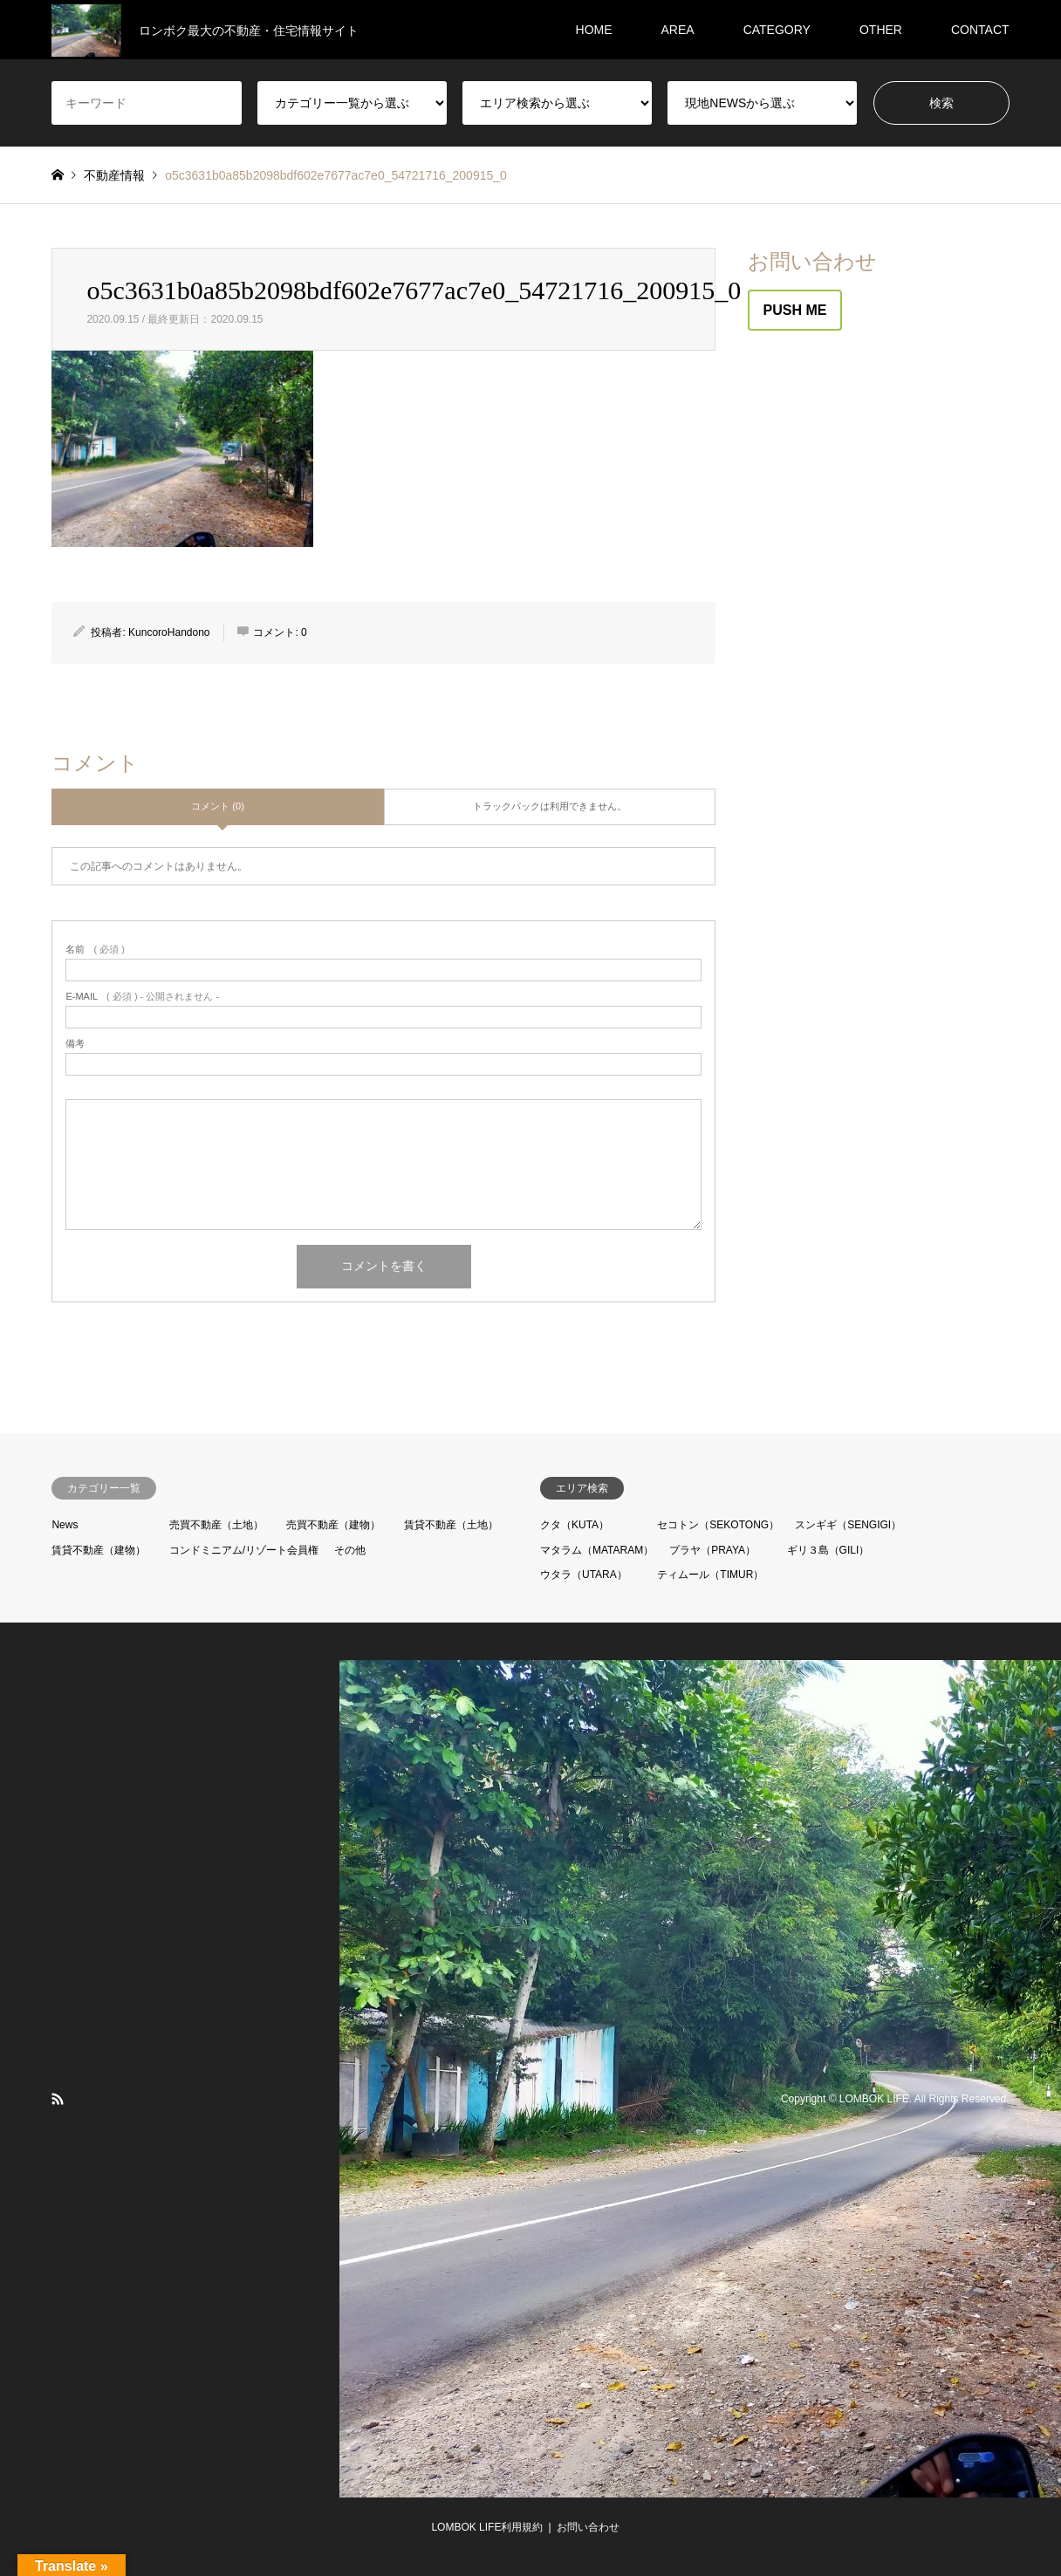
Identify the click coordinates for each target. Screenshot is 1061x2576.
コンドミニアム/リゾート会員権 (243, 1550)
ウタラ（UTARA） (583, 1574)
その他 (350, 1550)
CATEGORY (777, 30)
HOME (594, 30)
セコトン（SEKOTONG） (718, 1525)
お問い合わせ (588, 2527)
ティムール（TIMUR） (710, 1574)
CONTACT (980, 30)
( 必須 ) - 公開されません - (142, 996)
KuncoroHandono (168, 632)
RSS (57, 2099)
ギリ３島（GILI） (828, 1550)
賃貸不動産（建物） (98, 1550)
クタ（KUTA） (574, 1525)
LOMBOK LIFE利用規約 (487, 2527)
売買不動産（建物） (333, 1525)
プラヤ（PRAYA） (712, 1550)
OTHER (880, 30)
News (64, 1525)
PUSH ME (795, 310)
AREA (678, 30)
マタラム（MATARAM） (597, 1550)
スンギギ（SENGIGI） (848, 1525)
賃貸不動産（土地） (451, 1525)
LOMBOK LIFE (874, 2099)
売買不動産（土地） (216, 1525)
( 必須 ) (94, 949)
